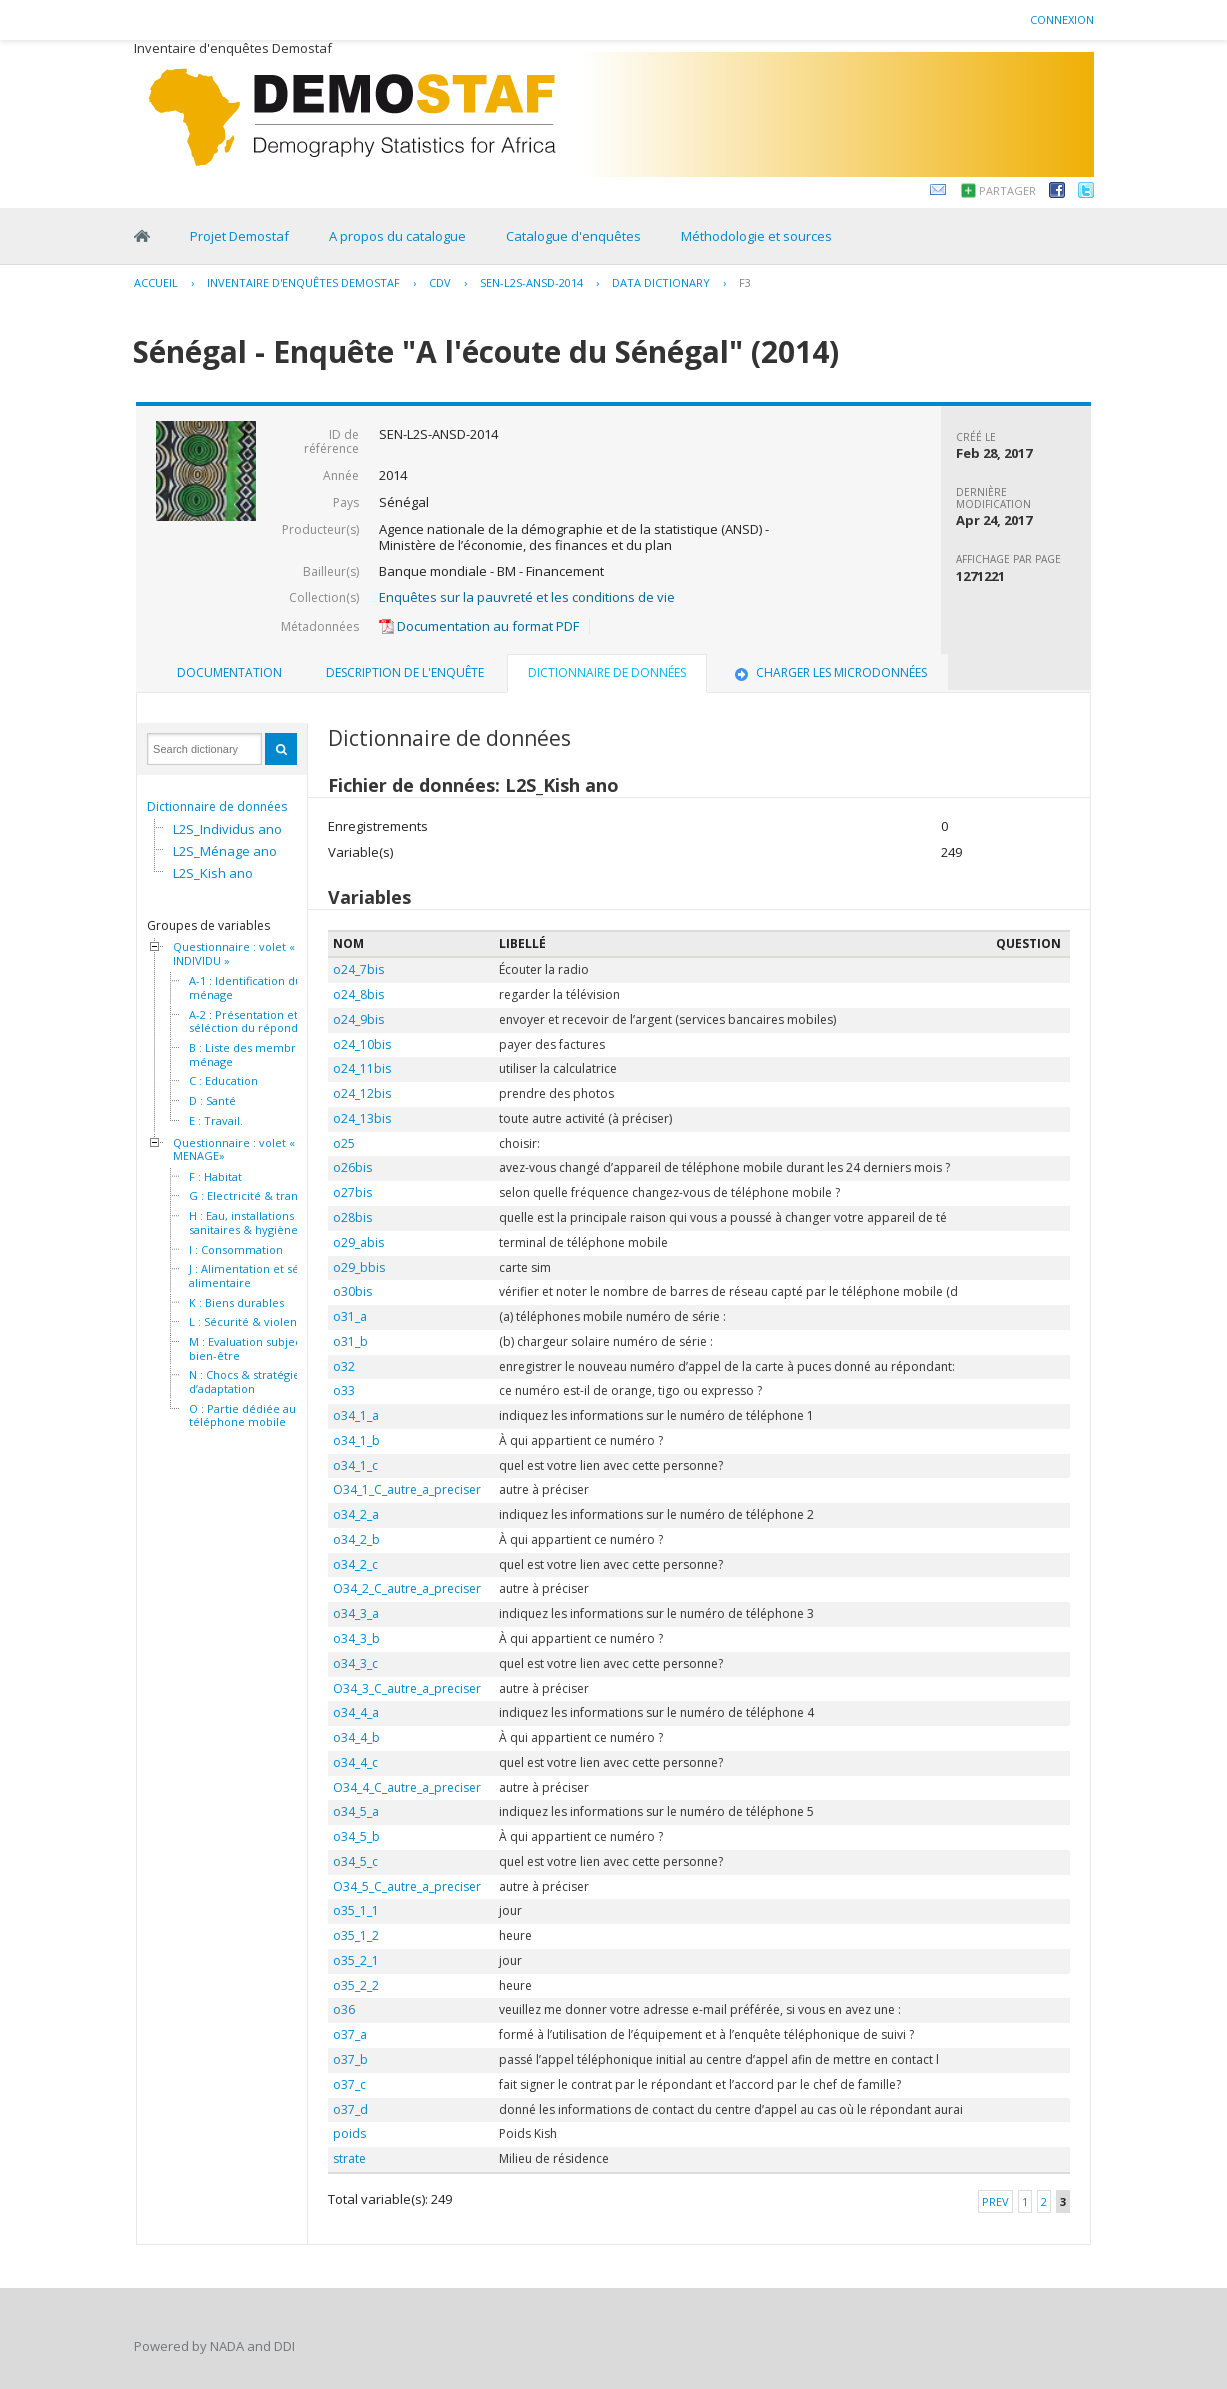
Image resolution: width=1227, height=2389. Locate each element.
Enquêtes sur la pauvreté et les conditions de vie (527, 597)
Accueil (156, 282)
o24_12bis (362, 1093)
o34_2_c (355, 1564)
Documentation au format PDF (479, 626)
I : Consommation (236, 1250)
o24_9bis (358, 1019)
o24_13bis (362, 1118)
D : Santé (212, 1101)
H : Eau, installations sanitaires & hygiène (243, 1222)
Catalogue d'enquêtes (573, 236)
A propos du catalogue (397, 236)
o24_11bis (362, 1068)
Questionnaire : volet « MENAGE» (234, 1149)
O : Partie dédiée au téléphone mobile (242, 1415)
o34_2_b (356, 1539)
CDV (440, 282)
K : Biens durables (236, 1303)
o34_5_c (355, 1861)
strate (349, 2158)
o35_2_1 (356, 1960)
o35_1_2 (356, 1935)
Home (142, 236)
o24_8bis (358, 994)
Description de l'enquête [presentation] (405, 672)
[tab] (229, 673)
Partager (1007, 190)
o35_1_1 (356, 1910)
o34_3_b (356, 1638)
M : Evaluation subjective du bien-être (263, 1348)
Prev (995, 2201)
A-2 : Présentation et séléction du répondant (252, 1021)
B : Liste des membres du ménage (257, 1054)
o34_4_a (356, 1712)
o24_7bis (358, 969)
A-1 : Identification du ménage (245, 987)
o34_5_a (356, 1811)
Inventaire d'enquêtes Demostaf (303, 282)
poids (349, 2133)
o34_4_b (356, 1737)
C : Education (223, 1081)
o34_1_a (356, 1415)
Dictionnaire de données (217, 806)
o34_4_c (355, 1762)
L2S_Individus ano (227, 829)
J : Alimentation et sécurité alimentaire (260, 1275)
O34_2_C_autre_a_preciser (407, 1588)
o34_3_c (355, 1663)
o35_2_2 (356, 1985)
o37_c (349, 2084)
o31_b (350, 1341)
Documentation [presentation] (229, 672)
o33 (344, 1390)
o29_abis (358, 1242)
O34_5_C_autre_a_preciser (407, 1886)
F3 (745, 282)
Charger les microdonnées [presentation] (829, 672)
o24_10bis (362, 1044)
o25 (344, 1143)
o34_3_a (356, 1613)
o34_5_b (356, 1836)
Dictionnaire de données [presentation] (607, 672)
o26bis (352, 1167)
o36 (344, 2009)
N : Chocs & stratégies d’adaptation (247, 1381)
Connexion (1062, 19)
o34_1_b (356, 1440)
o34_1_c (355, 1465)
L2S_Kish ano (213, 873)
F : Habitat (215, 1177)
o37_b (350, 2059)
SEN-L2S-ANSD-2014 (531, 282)
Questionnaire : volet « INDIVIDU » (234, 953)
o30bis (352, 1291)
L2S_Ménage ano (225, 851)
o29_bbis (359, 1267)
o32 (344, 1366)
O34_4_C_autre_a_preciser (407, 1787)
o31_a (350, 1316)
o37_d (350, 2109)
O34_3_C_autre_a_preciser (407, 1688)
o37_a (350, 2034)
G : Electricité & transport (257, 1196)
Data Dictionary (661, 282)
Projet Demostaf (239, 236)
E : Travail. (216, 1121)
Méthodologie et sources (756, 236)
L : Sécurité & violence (249, 1322)
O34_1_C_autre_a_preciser (407, 1489)
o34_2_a (356, 1514)
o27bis (352, 1192)
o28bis (352, 1217)
